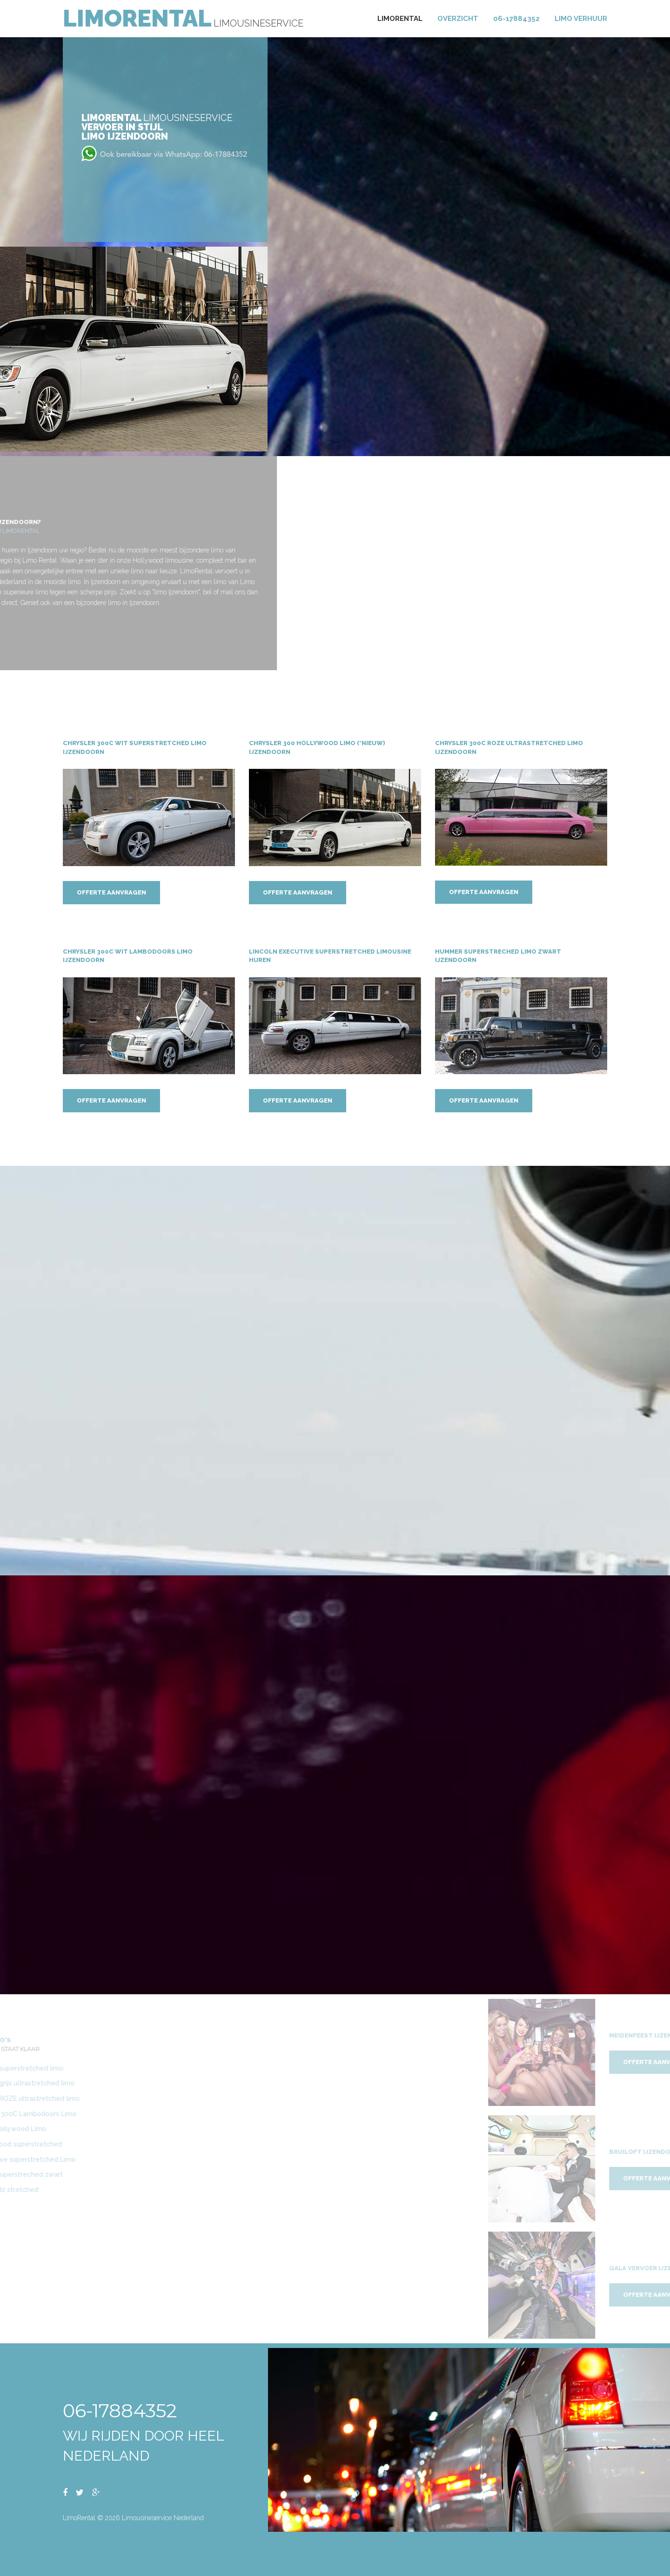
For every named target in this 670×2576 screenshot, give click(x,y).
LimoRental (137, 18)
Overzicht (457, 18)
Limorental (399, 18)
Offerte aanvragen (111, 892)
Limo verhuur (581, 18)
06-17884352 (516, 18)
